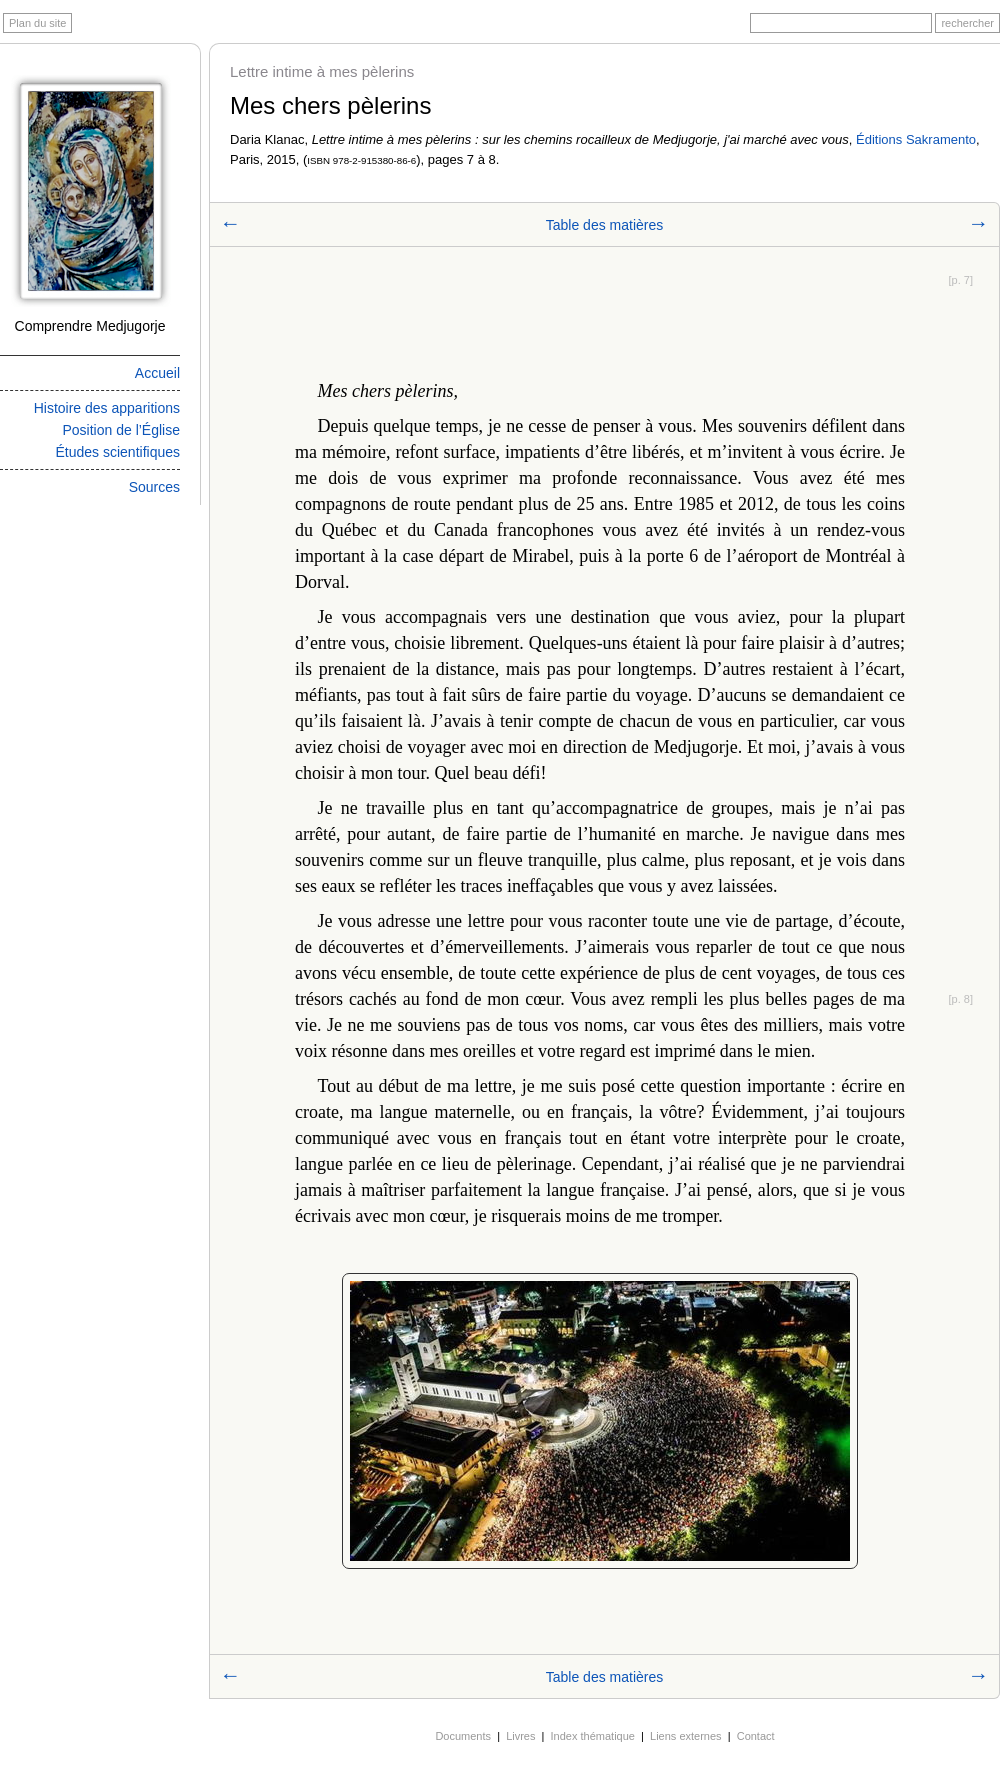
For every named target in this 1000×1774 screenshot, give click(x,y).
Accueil (157, 373)
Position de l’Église (121, 430)
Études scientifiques (117, 452)
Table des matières (605, 225)
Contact (756, 1736)
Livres (520, 1736)
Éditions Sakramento (916, 139)
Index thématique (593, 1736)
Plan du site (37, 23)
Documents (463, 1736)
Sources (154, 487)
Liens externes (686, 1736)
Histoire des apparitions (107, 408)
